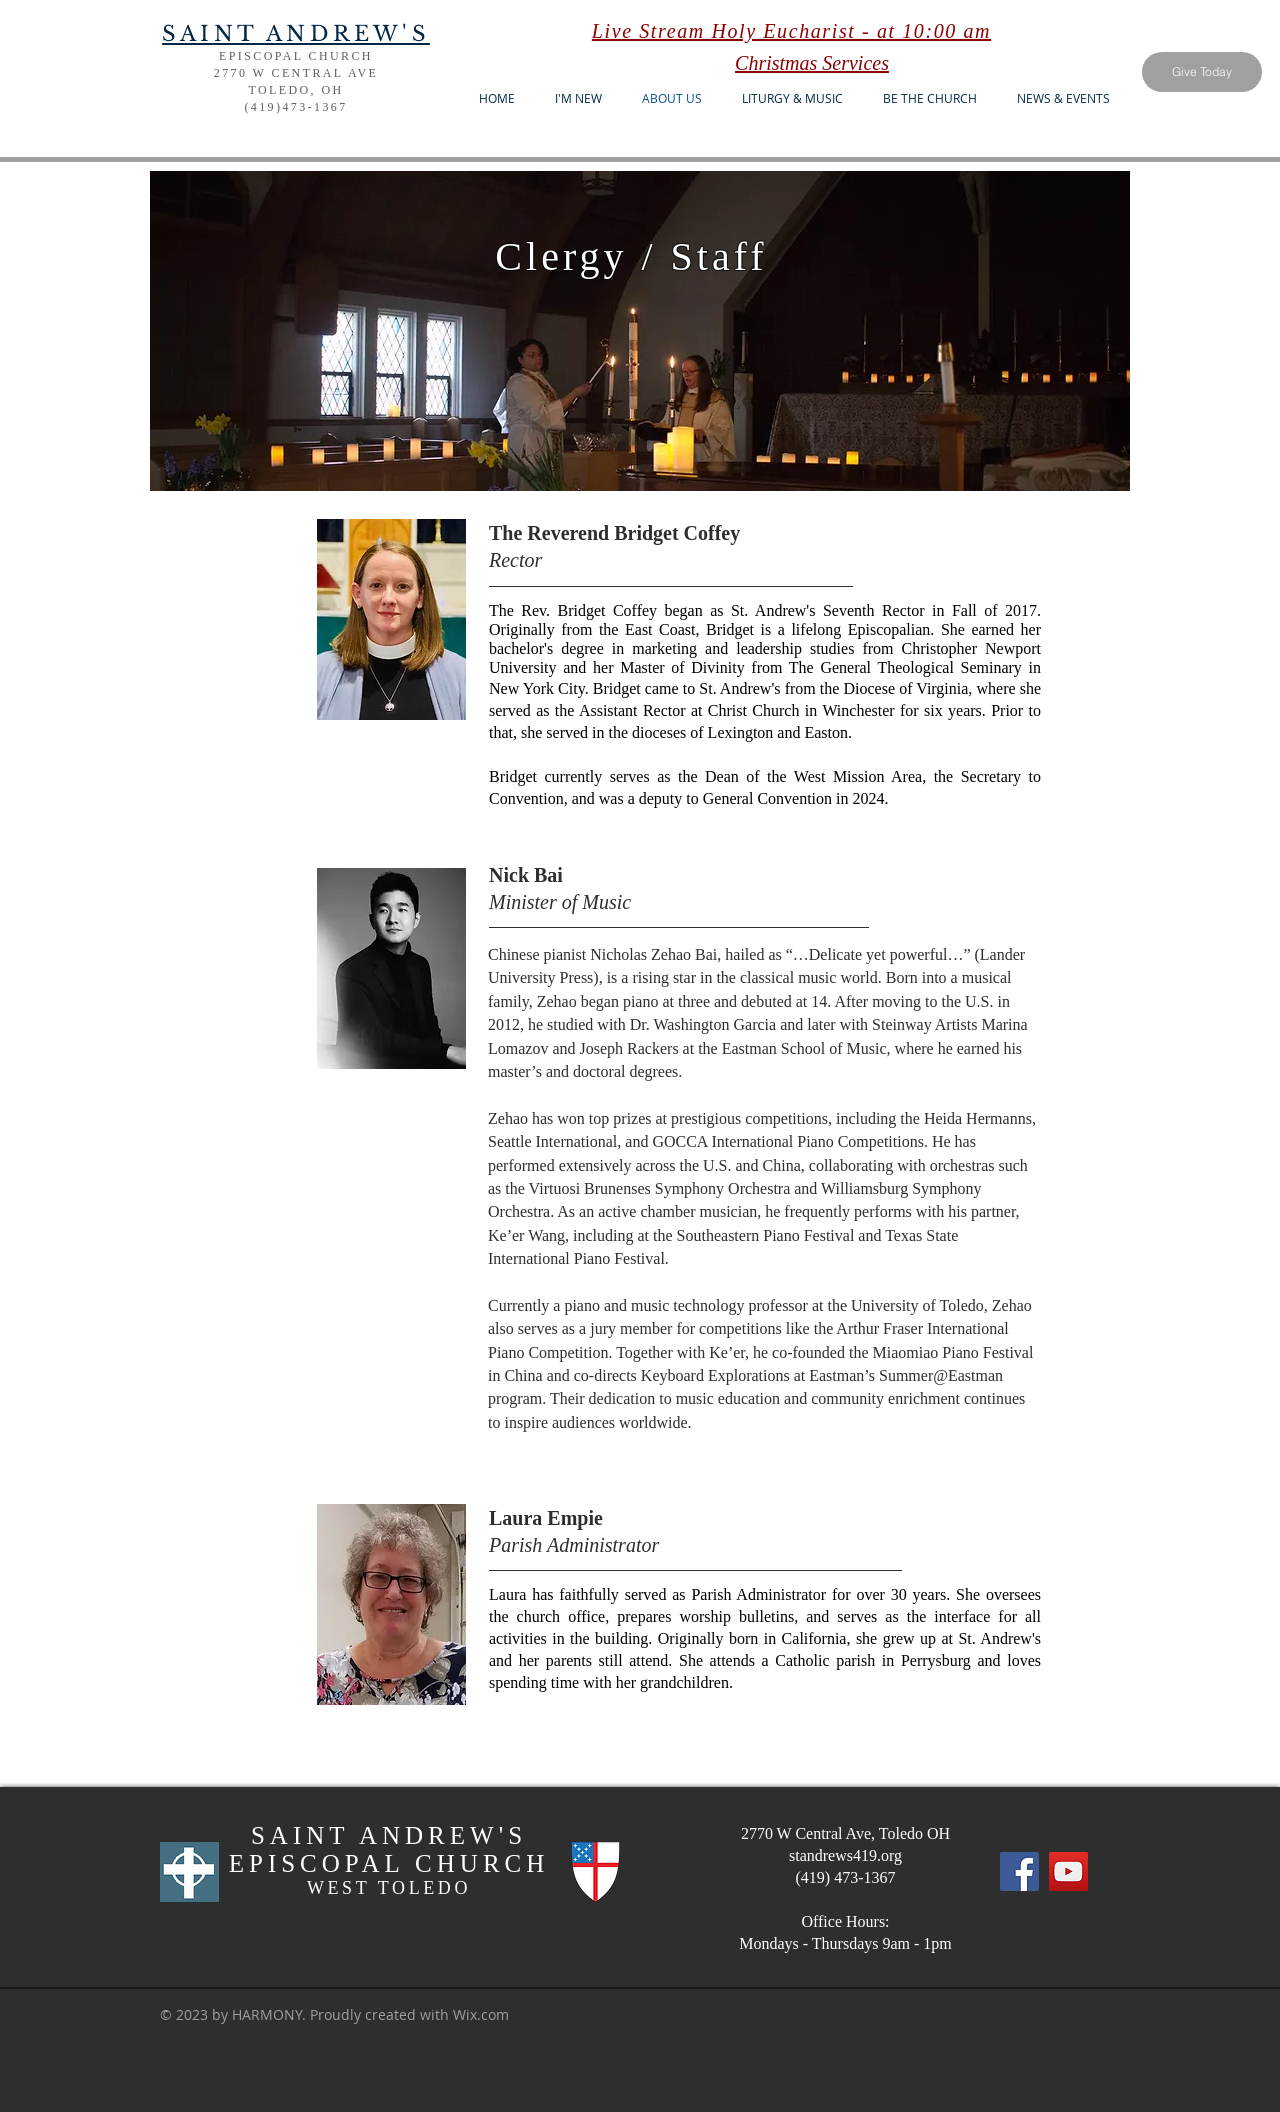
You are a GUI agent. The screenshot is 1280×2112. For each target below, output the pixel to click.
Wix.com (481, 2014)
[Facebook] (1019, 1871)
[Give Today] (1202, 72)
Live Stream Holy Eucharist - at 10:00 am (791, 31)
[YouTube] (1068, 1871)
